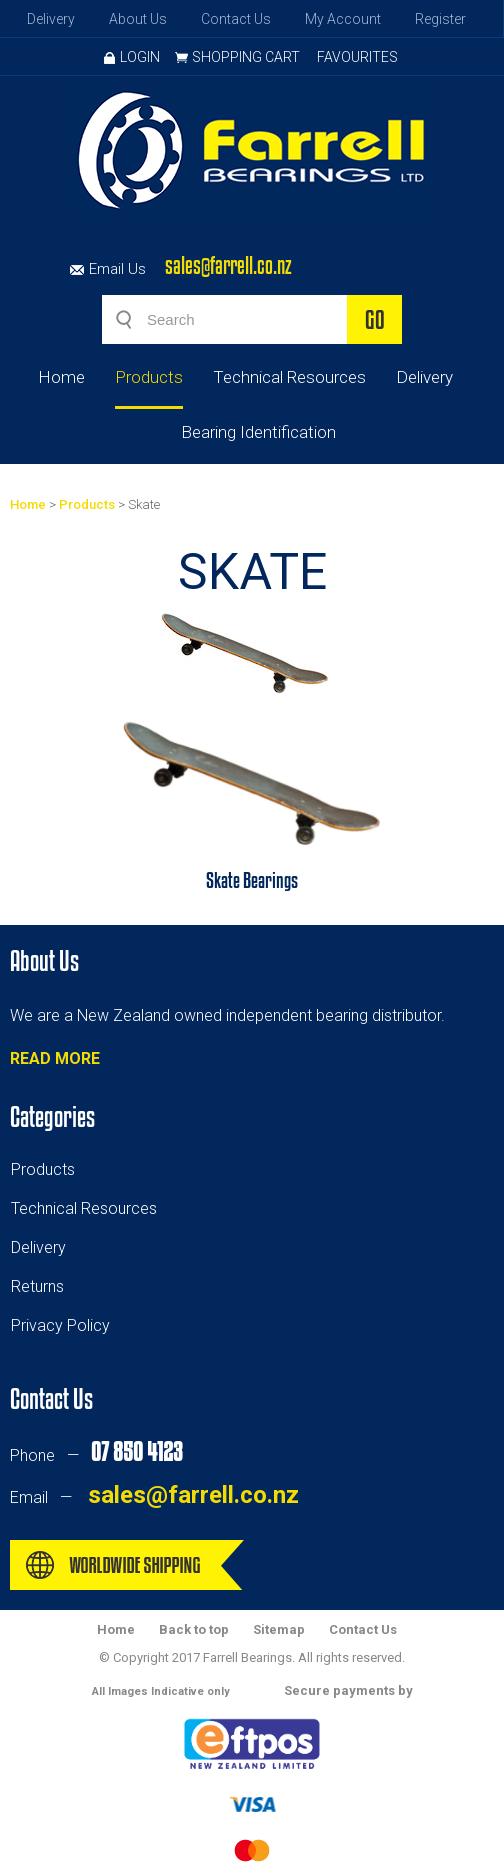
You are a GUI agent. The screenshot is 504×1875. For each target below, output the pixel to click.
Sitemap (279, 1629)
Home (61, 377)
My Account (343, 19)
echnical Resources (88, 1208)
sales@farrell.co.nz (228, 265)
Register (440, 19)
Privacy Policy (60, 1325)
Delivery (51, 19)
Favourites (357, 57)
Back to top (194, 1629)
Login (132, 57)
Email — (154, 1497)
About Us (138, 19)
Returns (37, 1286)
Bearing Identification (258, 432)
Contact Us (236, 19)
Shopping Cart (246, 57)
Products (149, 377)
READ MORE (55, 1058)
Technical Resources (289, 377)
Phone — (96, 1455)
